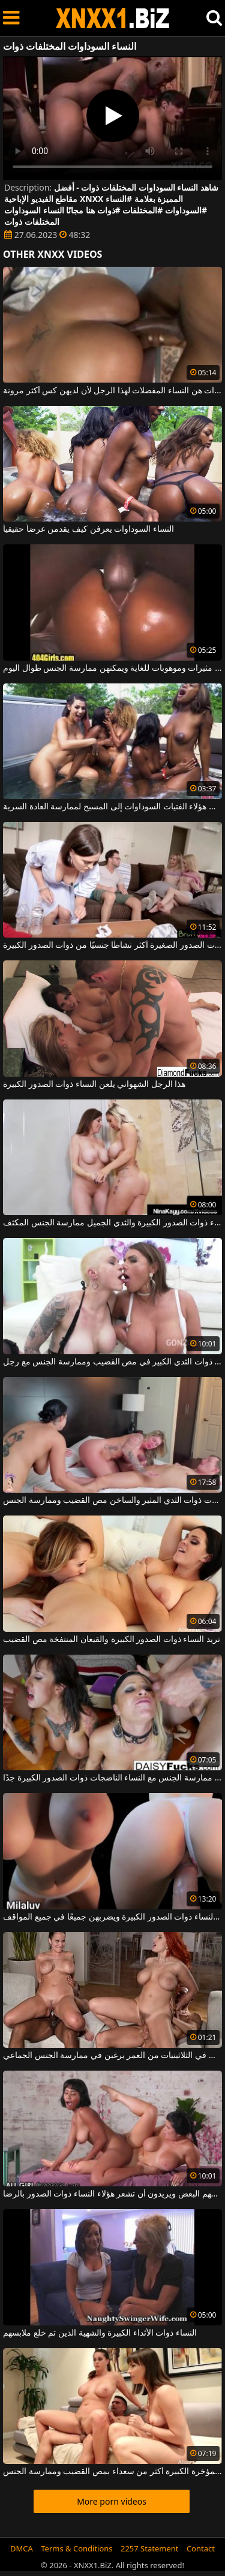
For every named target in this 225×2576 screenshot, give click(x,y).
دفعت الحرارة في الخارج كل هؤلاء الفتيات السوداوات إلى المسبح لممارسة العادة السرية (112, 807)
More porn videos (111, 2501)
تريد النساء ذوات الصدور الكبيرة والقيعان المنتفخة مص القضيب (111, 1639)
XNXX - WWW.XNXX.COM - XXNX (113, 18)
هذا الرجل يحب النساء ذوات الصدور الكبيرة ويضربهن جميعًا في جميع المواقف (112, 1917)
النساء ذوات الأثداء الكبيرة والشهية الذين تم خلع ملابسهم (100, 2333)
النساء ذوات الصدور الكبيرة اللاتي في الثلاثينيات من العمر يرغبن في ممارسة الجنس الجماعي (112, 2055)
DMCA (21, 2548)
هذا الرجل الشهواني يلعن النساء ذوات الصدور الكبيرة (94, 1084)
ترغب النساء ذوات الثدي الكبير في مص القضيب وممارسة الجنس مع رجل (112, 1362)
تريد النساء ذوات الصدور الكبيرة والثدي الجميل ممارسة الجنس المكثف (112, 1223)
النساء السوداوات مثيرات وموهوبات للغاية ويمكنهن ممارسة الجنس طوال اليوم (112, 668)
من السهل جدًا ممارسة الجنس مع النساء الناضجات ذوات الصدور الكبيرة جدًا (112, 1778)
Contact (201, 2548)
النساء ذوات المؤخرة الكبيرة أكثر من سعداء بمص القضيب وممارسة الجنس (112, 2471)
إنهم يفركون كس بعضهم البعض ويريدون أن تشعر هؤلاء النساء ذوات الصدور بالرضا (112, 2194)
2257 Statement (150, 2548)
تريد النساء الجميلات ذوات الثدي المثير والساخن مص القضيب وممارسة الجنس (112, 1500)
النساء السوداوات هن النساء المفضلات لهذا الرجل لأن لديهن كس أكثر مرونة (112, 391)
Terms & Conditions (76, 2548)
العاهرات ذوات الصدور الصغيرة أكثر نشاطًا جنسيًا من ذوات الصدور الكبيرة (112, 945)
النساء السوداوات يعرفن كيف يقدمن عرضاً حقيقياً (88, 529)
